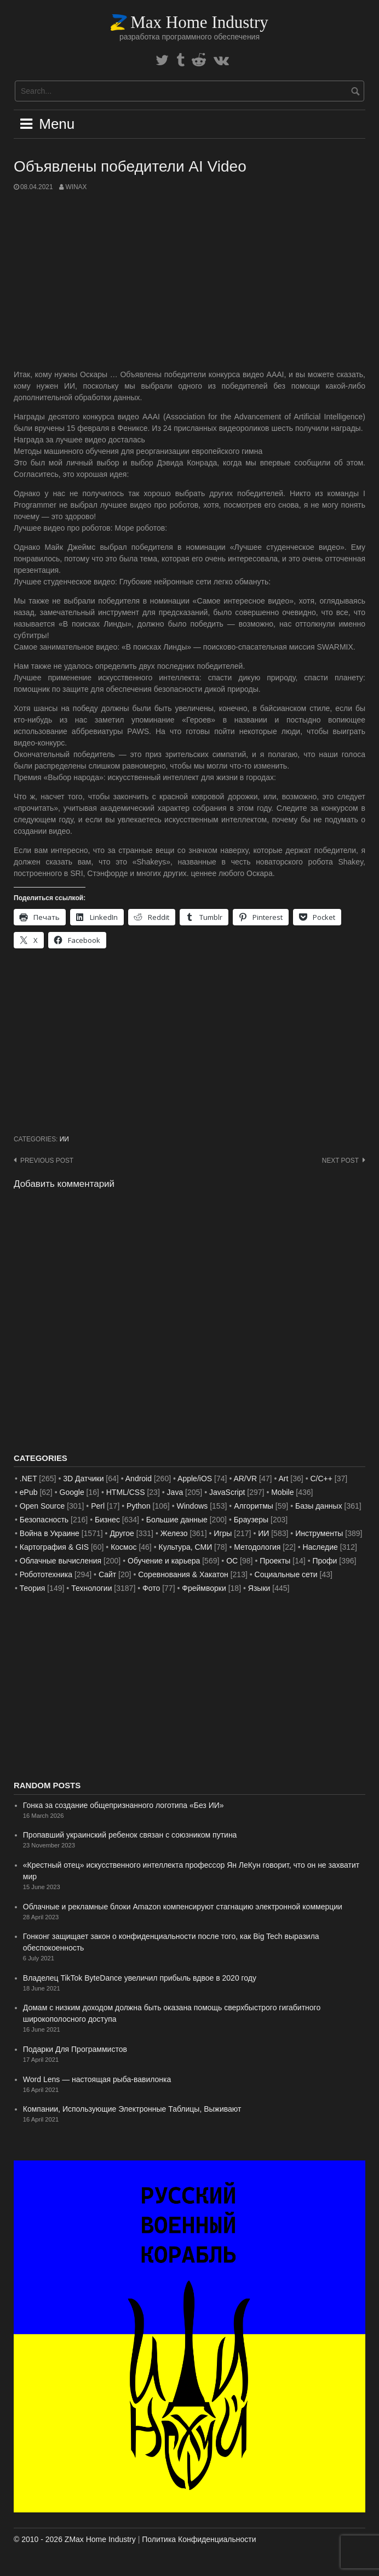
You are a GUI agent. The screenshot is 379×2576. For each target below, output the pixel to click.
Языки (259, 1588)
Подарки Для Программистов (75, 2049)
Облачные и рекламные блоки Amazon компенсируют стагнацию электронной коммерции (182, 1906)
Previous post (46, 1160)
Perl (98, 1506)
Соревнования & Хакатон (183, 1574)
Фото (151, 1588)
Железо (174, 1533)
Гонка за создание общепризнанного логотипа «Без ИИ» (123, 1805)
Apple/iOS (194, 1478)
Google (72, 1492)
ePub (29, 1492)
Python (139, 1506)
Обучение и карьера (164, 1560)
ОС (232, 1560)
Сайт (107, 1574)
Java (175, 1492)
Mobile (282, 1492)
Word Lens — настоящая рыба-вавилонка (97, 2079)
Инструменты (319, 1533)
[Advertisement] (189, 280)
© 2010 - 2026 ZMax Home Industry (75, 2539)
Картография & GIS (54, 1547)
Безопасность (44, 1519)
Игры (223, 1533)
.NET (28, 1478)
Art (284, 1478)
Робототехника (46, 1574)
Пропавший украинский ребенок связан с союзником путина (130, 1834)
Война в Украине (49, 1533)
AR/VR (245, 1478)
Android (138, 1478)
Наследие (319, 1547)
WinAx (76, 187)
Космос (123, 1547)
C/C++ (321, 1478)
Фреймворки (204, 1588)
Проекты (275, 1560)
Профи (324, 1560)
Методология (257, 1547)
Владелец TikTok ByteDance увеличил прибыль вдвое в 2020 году (139, 1978)
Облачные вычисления (60, 1560)
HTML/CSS (125, 1492)
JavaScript (227, 1492)
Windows (192, 1506)
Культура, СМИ (186, 1547)
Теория (32, 1588)
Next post (340, 1160)
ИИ (64, 1139)
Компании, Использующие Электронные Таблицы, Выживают (132, 2109)
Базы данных (318, 1506)
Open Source (42, 1506)
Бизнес (107, 1519)
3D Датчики (83, 1478)
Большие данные (177, 1519)
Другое (122, 1533)
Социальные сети (286, 1574)
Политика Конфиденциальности (199, 2539)
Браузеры (251, 1519)
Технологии (91, 1588)
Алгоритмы (253, 1506)
